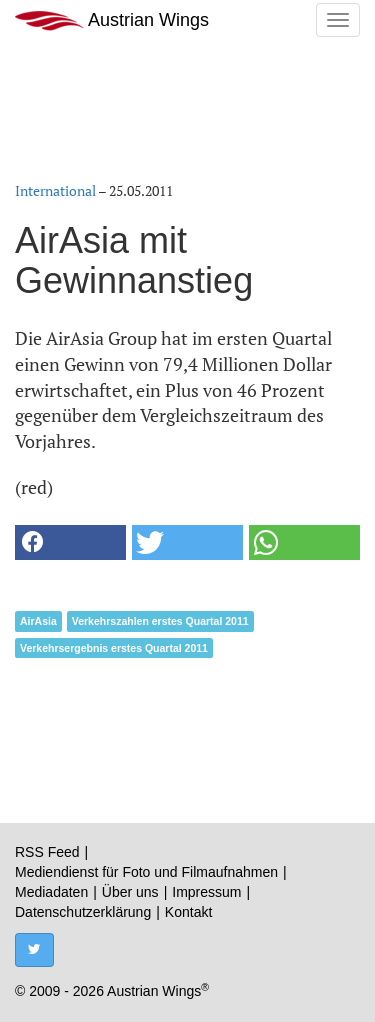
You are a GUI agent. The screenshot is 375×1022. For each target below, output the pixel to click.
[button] (70, 542)
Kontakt (188, 912)
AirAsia (38, 621)
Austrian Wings (112, 20)
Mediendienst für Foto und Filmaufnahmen (146, 872)
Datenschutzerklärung (83, 912)
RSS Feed (47, 852)
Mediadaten (51, 892)
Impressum (206, 892)
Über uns (130, 892)
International (55, 190)
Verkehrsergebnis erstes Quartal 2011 (114, 648)
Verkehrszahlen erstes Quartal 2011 (160, 621)
